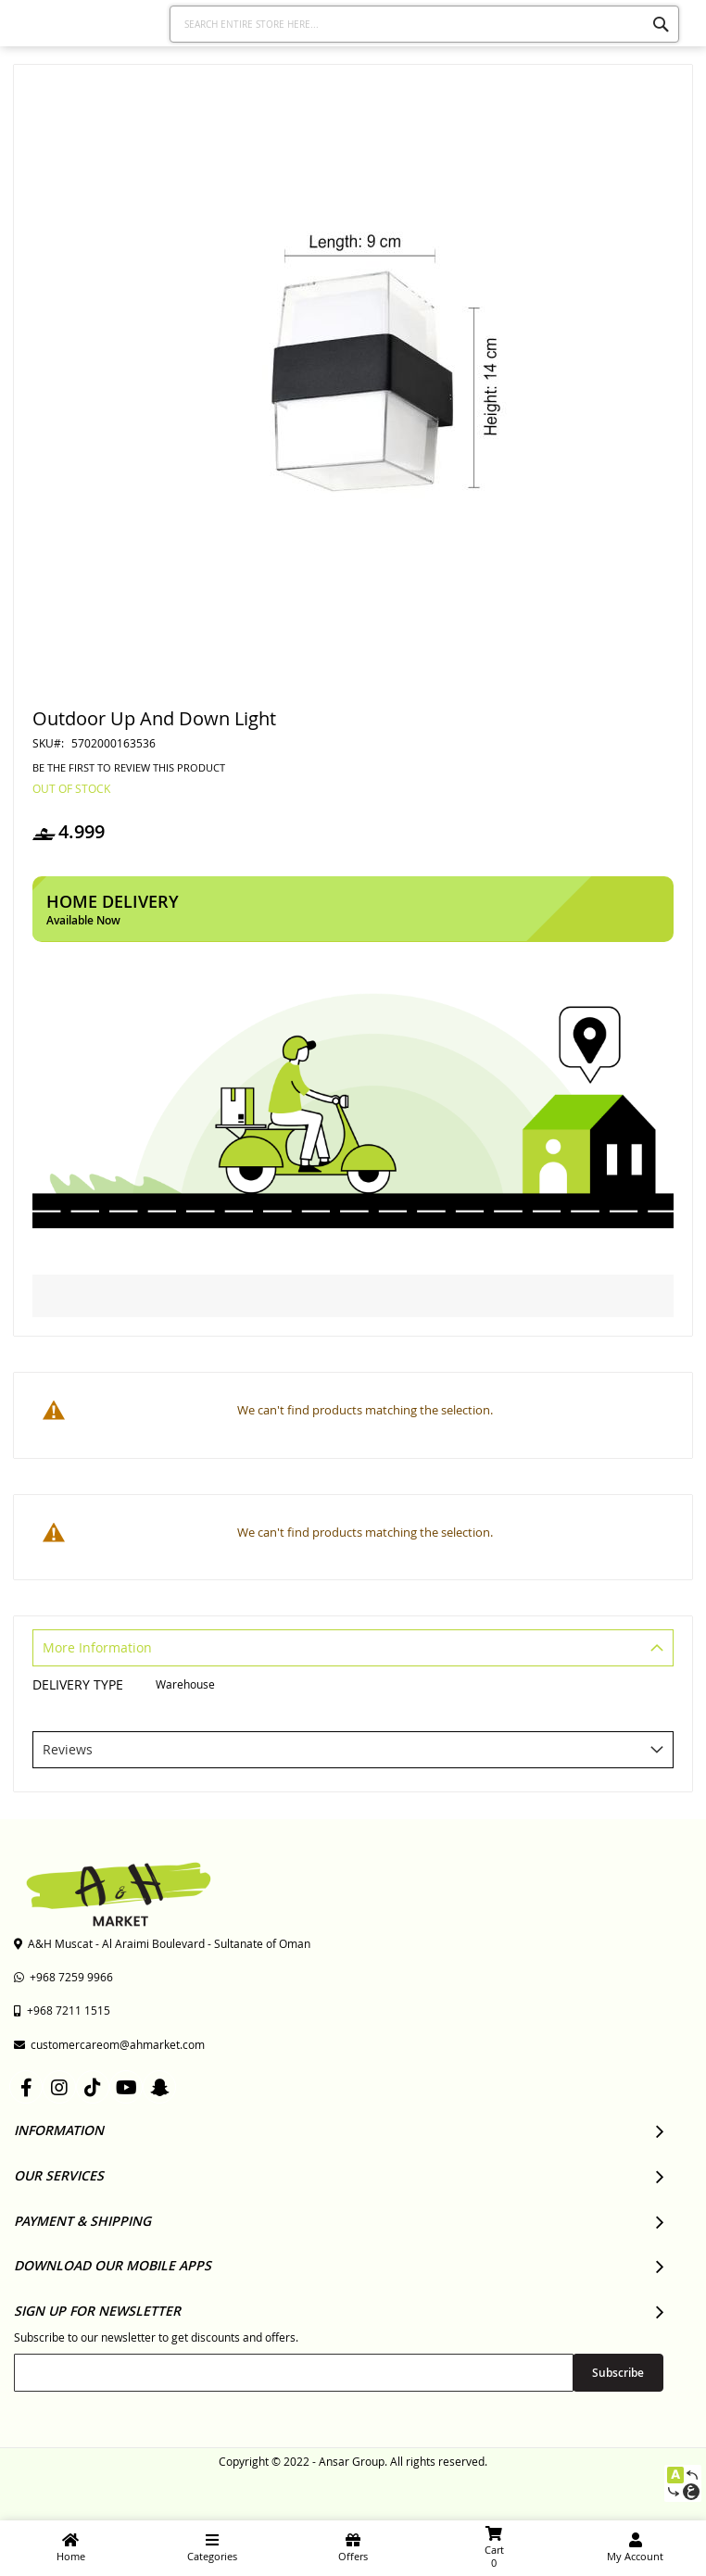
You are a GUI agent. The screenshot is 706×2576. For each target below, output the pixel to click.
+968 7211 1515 (62, 2010)
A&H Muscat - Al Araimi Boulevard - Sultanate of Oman (162, 1943)
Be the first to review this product (128, 767)
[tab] (353, 1650)
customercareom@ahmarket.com (109, 2044)
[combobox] (425, 24)
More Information (97, 1647)
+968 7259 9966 (63, 1976)
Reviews (68, 1749)
